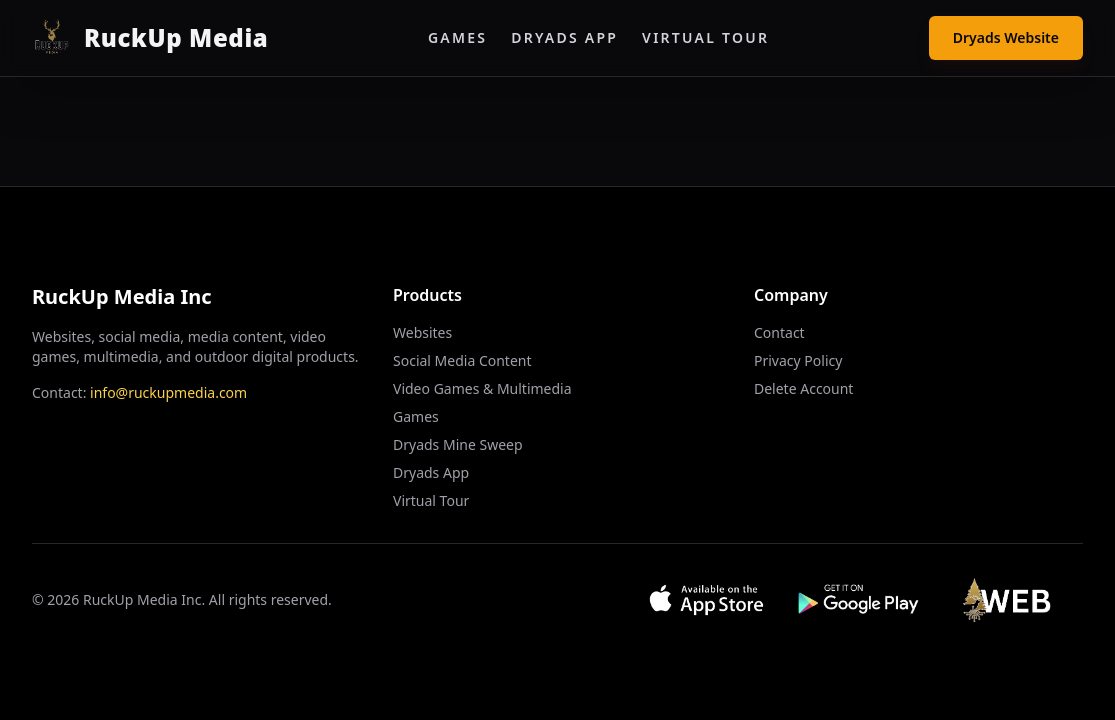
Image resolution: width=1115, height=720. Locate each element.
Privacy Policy (798, 360)
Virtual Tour (705, 37)
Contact (779, 332)
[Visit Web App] (1012, 600)
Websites (422, 332)
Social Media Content (462, 360)
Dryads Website (1006, 37)
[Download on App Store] (706, 600)
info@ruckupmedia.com (168, 392)
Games (457, 37)
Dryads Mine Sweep (458, 444)
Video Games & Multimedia (482, 388)
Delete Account (803, 388)
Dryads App (564, 37)
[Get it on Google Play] (859, 600)
